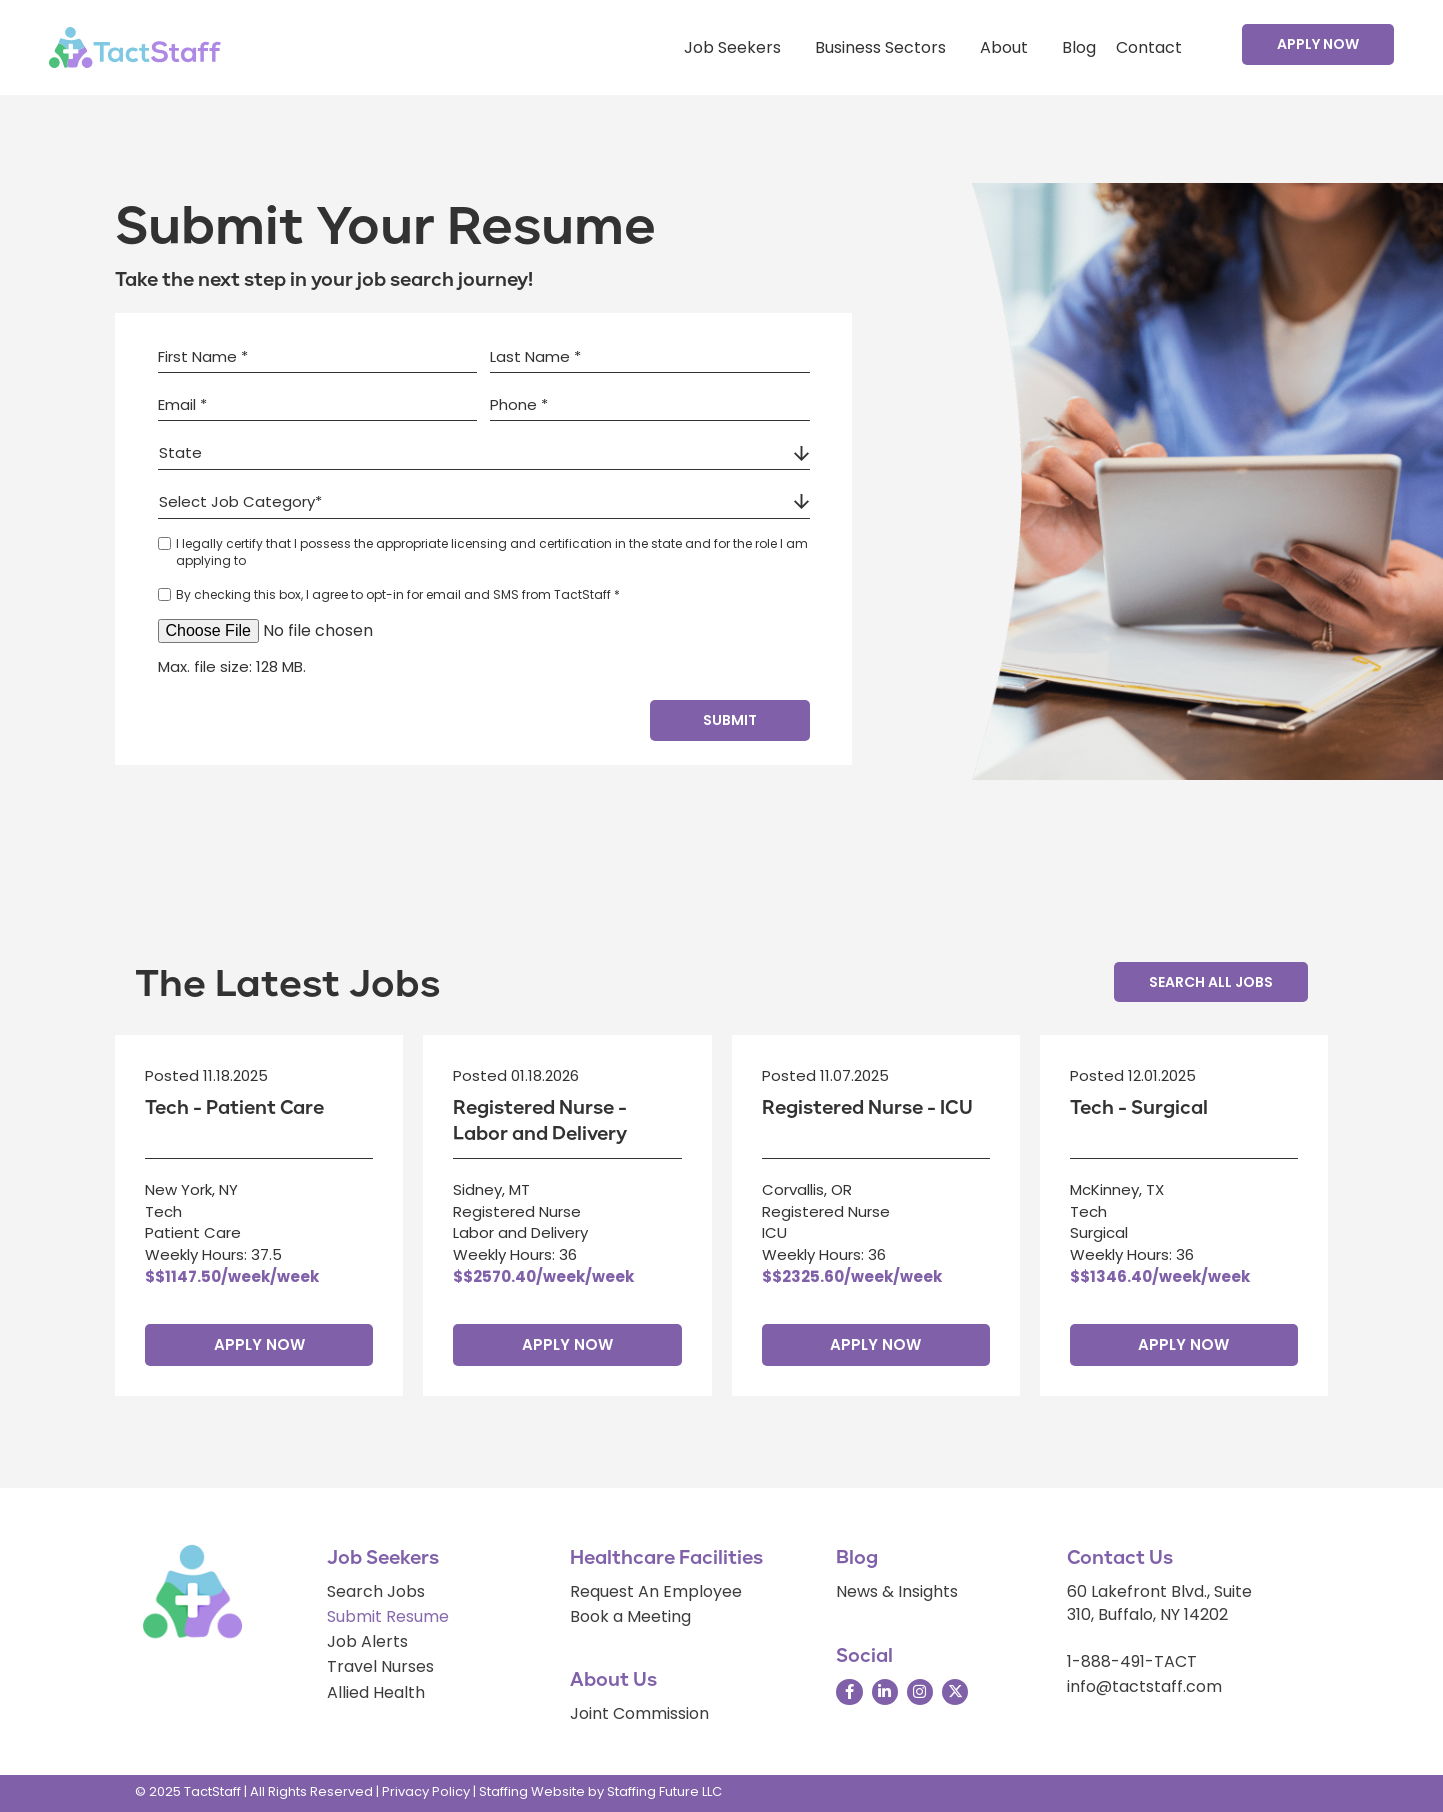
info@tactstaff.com (1144, 1686)
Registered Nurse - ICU (867, 1108)
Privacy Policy (426, 1791)
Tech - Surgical (1139, 1108)
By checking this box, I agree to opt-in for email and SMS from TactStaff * (398, 594)
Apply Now (259, 1344)
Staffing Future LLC (664, 1791)
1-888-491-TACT (1132, 1661)
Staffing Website (532, 1791)
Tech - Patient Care (234, 1108)
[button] (1318, 44)
